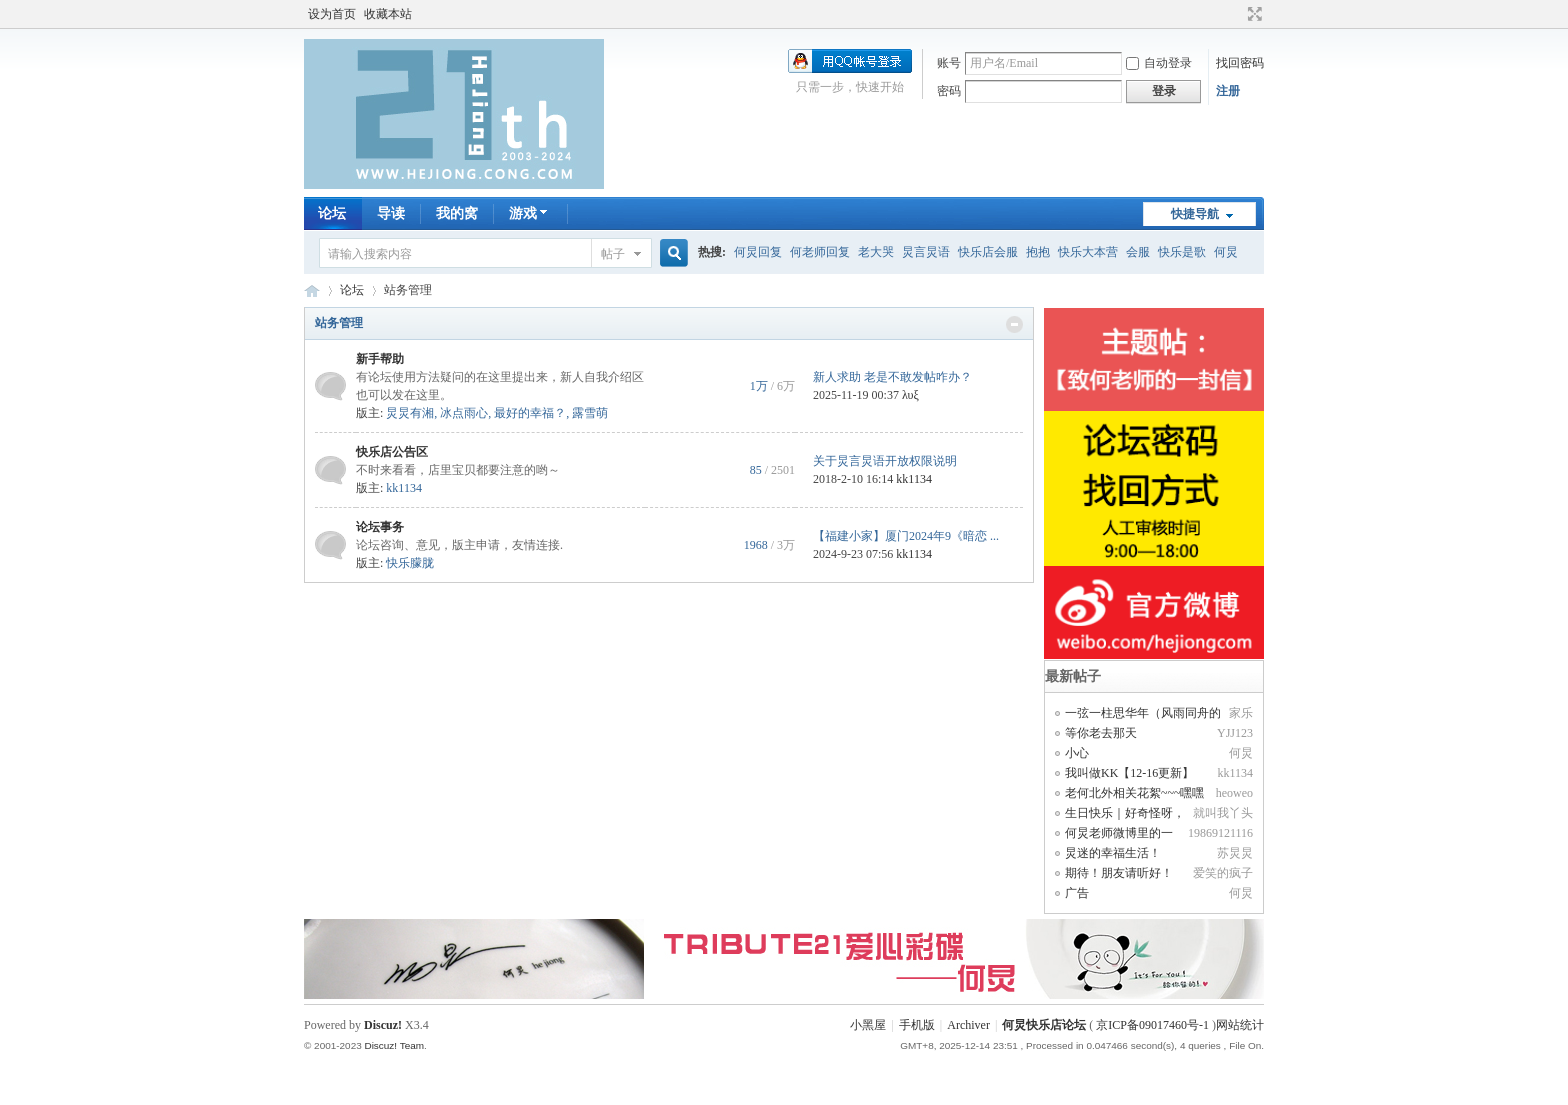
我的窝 (457, 213)
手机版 (917, 1025)
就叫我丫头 (1223, 813)
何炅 (1226, 252)
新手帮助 (380, 359)
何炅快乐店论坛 (312, 290)
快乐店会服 (988, 252)
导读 (391, 213)
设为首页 (332, 14)
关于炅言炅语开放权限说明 (885, 461)
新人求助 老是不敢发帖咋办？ (892, 377)
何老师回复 (820, 252)
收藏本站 (388, 14)
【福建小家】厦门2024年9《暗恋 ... (906, 536)
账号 (949, 63)
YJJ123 (1235, 733)
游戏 (530, 213)
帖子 (613, 254)
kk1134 (404, 488)
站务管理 (339, 323)
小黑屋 (868, 1025)
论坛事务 (380, 527)
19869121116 (1220, 833)
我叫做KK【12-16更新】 (1129, 773)
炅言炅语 (926, 252)
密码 (949, 91)
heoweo (1234, 793)
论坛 (332, 213)
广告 (1077, 893)
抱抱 (1038, 252)
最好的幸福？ (530, 413)
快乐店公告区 (392, 452)
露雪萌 (590, 413)
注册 (1228, 91)
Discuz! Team (394, 1045)
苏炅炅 (1235, 853)
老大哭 (876, 252)
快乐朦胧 (410, 563)
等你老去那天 (1101, 733)
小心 (1077, 753)
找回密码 (1240, 63)
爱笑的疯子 (1223, 873)
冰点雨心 (464, 413)
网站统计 (1240, 1025)
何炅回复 (758, 252)
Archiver (968, 1025)
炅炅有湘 (410, 413)
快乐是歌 (1182, 252)
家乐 (1241, 713)
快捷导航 (1195, 214)
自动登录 (1159, 63)
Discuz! (383, 1025)
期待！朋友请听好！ (1119, 873)
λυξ (910, 395)
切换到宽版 (1252, 14)
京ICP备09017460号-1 (1152, 1025)
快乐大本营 (1088, 252)
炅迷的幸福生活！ (1113, 853)
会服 (1138, 252)
